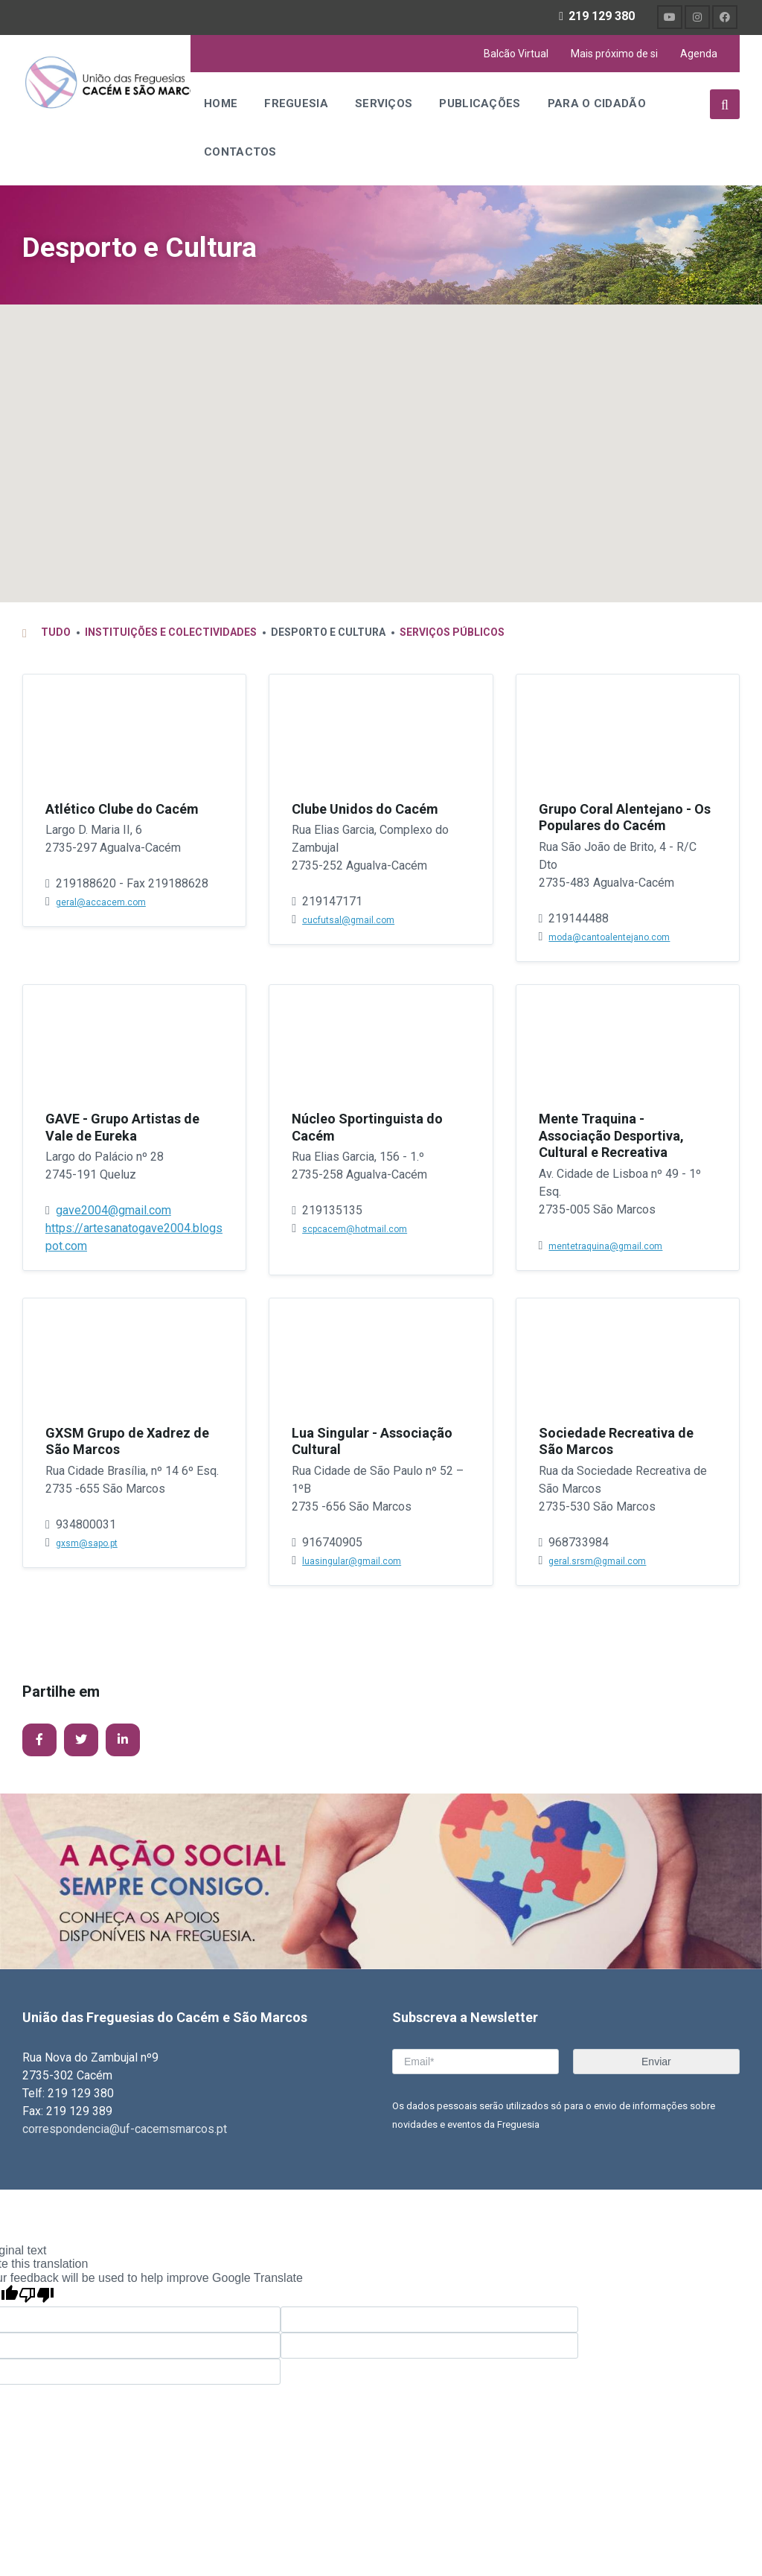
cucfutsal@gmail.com (348, 922)
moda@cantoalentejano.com (609, 939)
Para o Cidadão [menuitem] (597, 103)
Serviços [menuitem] (383, 103)
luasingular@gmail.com (351, 1563)
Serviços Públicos (452, 634)
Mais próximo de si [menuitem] (614, 54)
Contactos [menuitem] (240, 152)
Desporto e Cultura (147, 246)
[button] (341, 422)
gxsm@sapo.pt (87, 1545)
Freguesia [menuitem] (296, 103)
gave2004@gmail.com (113, 1212)
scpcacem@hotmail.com (354, 1231)
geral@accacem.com (101, 904)
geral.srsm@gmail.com (597, 1563)
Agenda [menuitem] (698, 54)
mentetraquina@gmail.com (605, 1248)
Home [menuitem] (220, 103)
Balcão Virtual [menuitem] (516, 54)
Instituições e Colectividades (171, 634)
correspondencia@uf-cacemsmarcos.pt (124, 2131)
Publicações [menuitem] (479, 103)
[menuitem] (669, 17)
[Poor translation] (36, 2297)
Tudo (56, 634)
